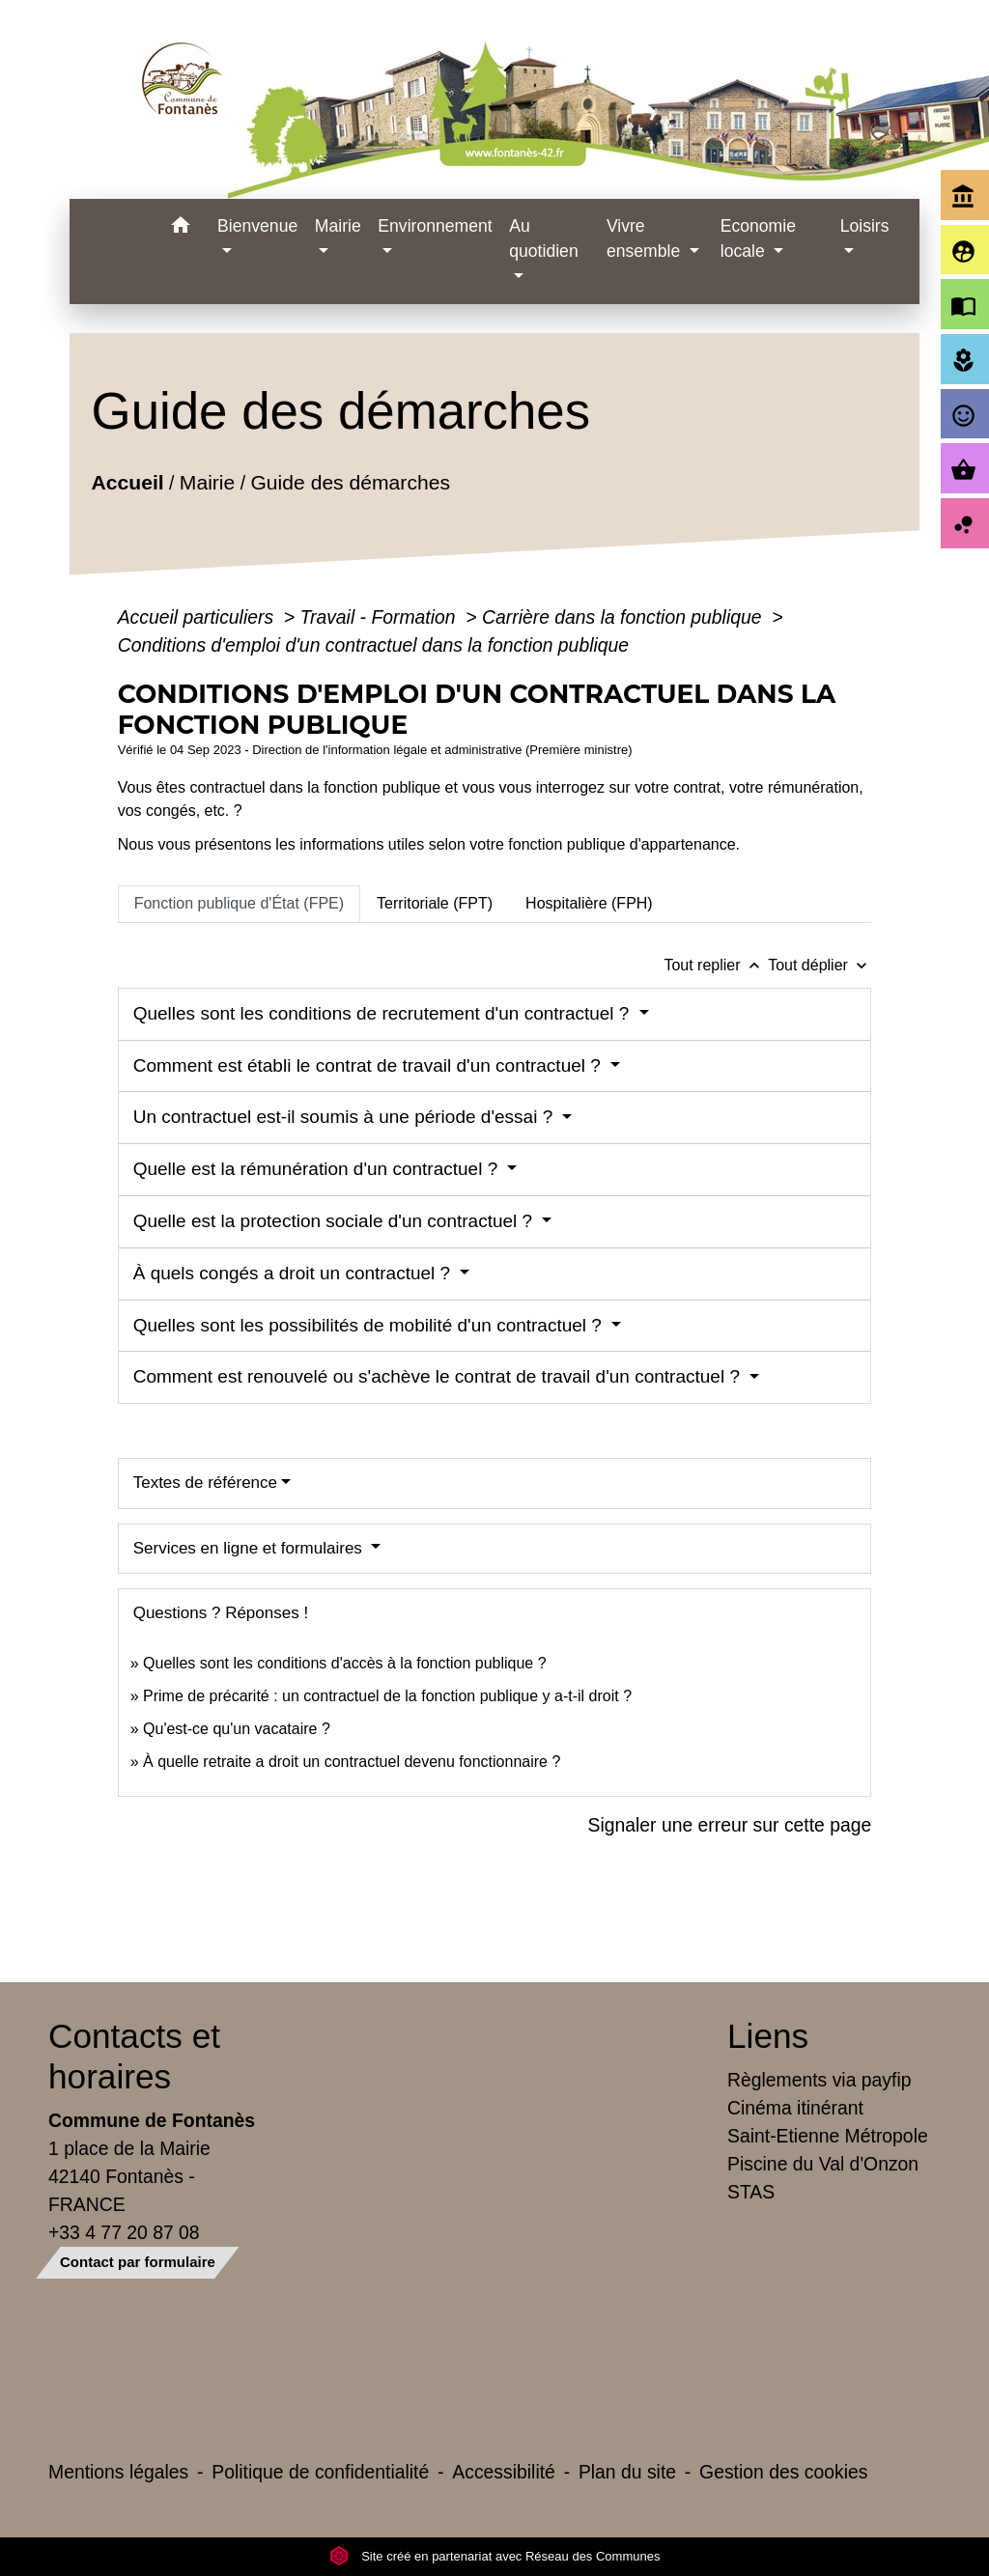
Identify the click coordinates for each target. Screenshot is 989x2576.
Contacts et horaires (134, 2056)
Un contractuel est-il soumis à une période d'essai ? (345, 1116)
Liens (767, 2036)
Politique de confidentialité (320, 2471)
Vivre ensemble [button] (646, 238)
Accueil (127, 482)
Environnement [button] (435, 226)
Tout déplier (819, 965)
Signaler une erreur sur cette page (730, 1824)
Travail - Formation (380, 617)
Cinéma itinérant (795, 2107)
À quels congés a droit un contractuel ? (294, 1273)
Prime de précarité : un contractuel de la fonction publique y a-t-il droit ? (387, 1696)
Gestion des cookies (783, 2471)
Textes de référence (205, 1482)
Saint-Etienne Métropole (827, 2135)
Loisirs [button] (865, 226)
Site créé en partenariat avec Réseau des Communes (495, 2556)
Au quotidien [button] (543, 238)
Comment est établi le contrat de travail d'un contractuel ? (369, 1065)
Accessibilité (503, 2471)
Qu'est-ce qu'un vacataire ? (236, 1729)
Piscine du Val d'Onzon (822, 2163)
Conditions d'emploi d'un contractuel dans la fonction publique (373, 645)
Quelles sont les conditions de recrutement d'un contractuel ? (384, 1013)
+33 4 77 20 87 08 (124, 2232)
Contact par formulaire (137, 2262)
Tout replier (716, 965)
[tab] (239, 903)
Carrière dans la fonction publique (624, 617)
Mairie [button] (338, 226)
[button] (180, 228)
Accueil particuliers (198, 617)
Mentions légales (118, 2471)
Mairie (207, 482)
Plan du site (627, 2471)
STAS (751, 2191)
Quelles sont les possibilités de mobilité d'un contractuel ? (370, 1325)
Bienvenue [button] (257, 226)
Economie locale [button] (758, 238)
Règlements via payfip (819, 2079)
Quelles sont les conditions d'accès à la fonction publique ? (347, 1663)
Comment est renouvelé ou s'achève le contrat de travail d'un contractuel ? (439, 1376)
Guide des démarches (350, 482)
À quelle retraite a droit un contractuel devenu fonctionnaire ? (351, 1761)
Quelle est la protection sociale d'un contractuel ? (335, 1221)
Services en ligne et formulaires (250, 1548)
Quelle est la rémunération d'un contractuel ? (318, 1169)
